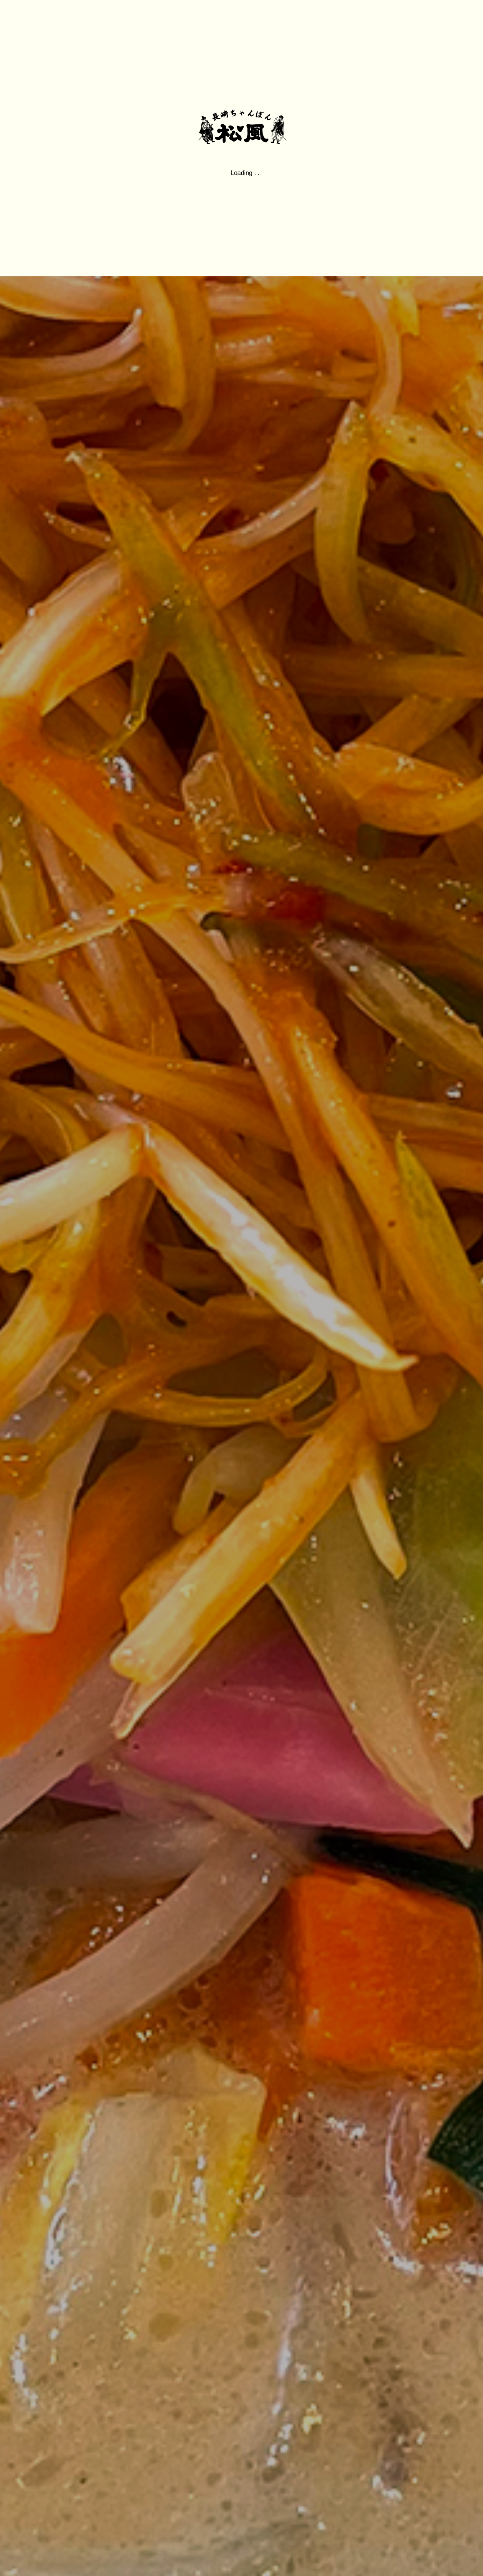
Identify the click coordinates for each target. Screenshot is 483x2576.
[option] (241, 1288)
